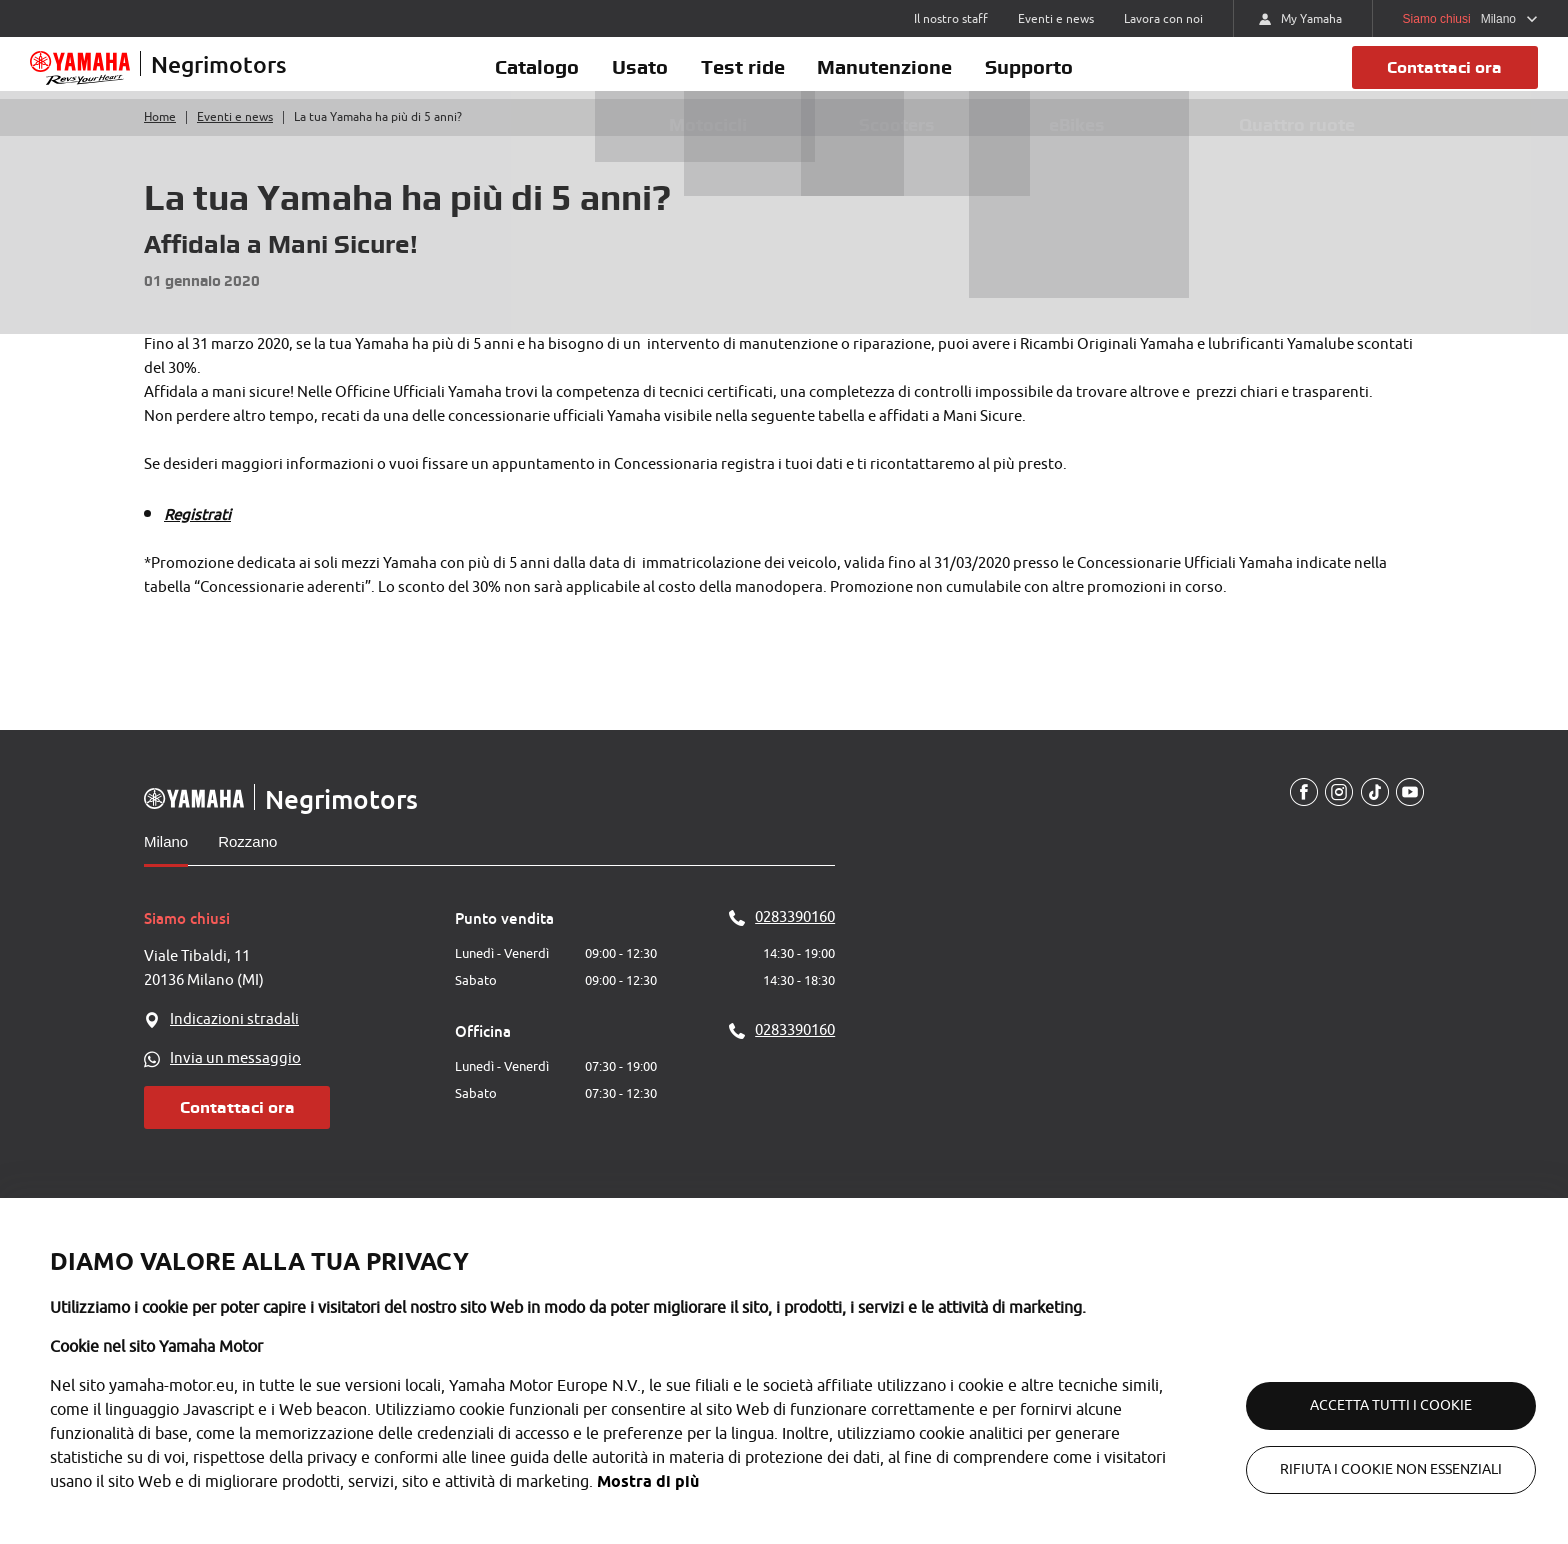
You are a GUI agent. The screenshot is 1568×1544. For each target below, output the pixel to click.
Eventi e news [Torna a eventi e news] (235, 138)
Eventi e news (1056, 19)
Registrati (197, 536)
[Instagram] (1335, 814)
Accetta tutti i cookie (1368, 1405)
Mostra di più (648, 1481)
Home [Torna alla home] (160, 138)
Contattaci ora (1438, 77)
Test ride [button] (743, 77)
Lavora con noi (1163, 19)
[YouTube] (1409, 814)
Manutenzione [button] (902, 77)
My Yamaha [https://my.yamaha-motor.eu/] (1300, 19)
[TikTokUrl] (1372, 814)
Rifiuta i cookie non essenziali (1368, 1469)
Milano (166, 862)
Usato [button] (623, 77)
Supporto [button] (1064, 77)
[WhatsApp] (299, 1080)
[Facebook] (1298, 814)
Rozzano (247, 862)
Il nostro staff (951, 19)
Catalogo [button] (503, 77)
